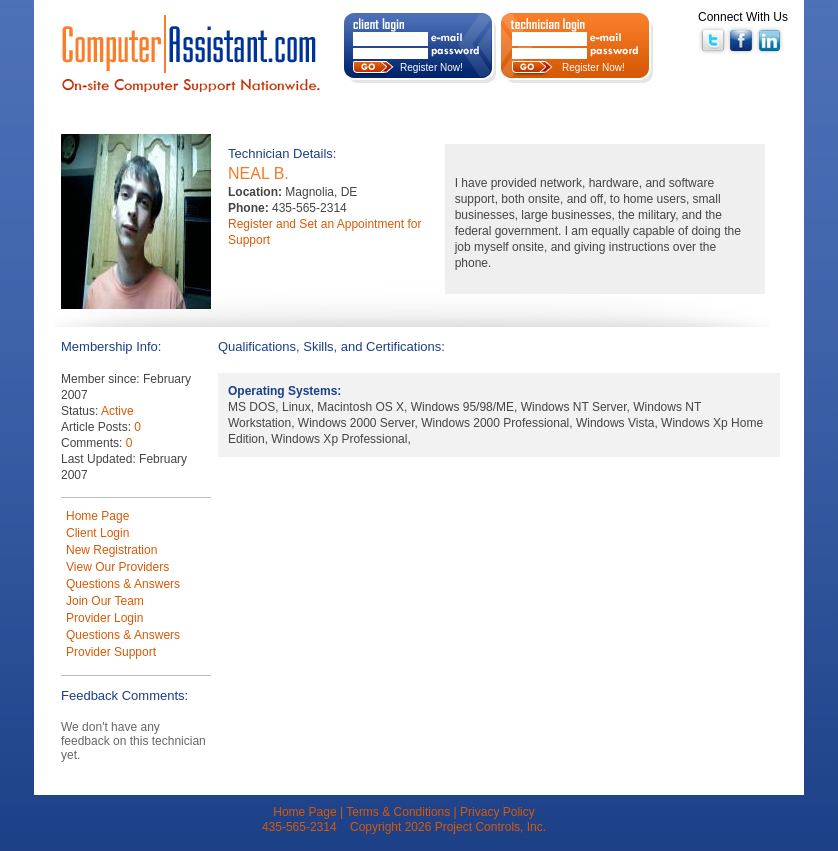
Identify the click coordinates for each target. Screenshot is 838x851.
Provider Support (111, 652)
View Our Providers (117, 567)
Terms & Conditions (398, 812)
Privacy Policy (497, 812)
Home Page (97, 516)
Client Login (97, 533)
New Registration (111, 550)
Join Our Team (105, 601)
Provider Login (104, 618)
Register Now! (431, 67)
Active (117, 411)
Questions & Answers (123, 584)
